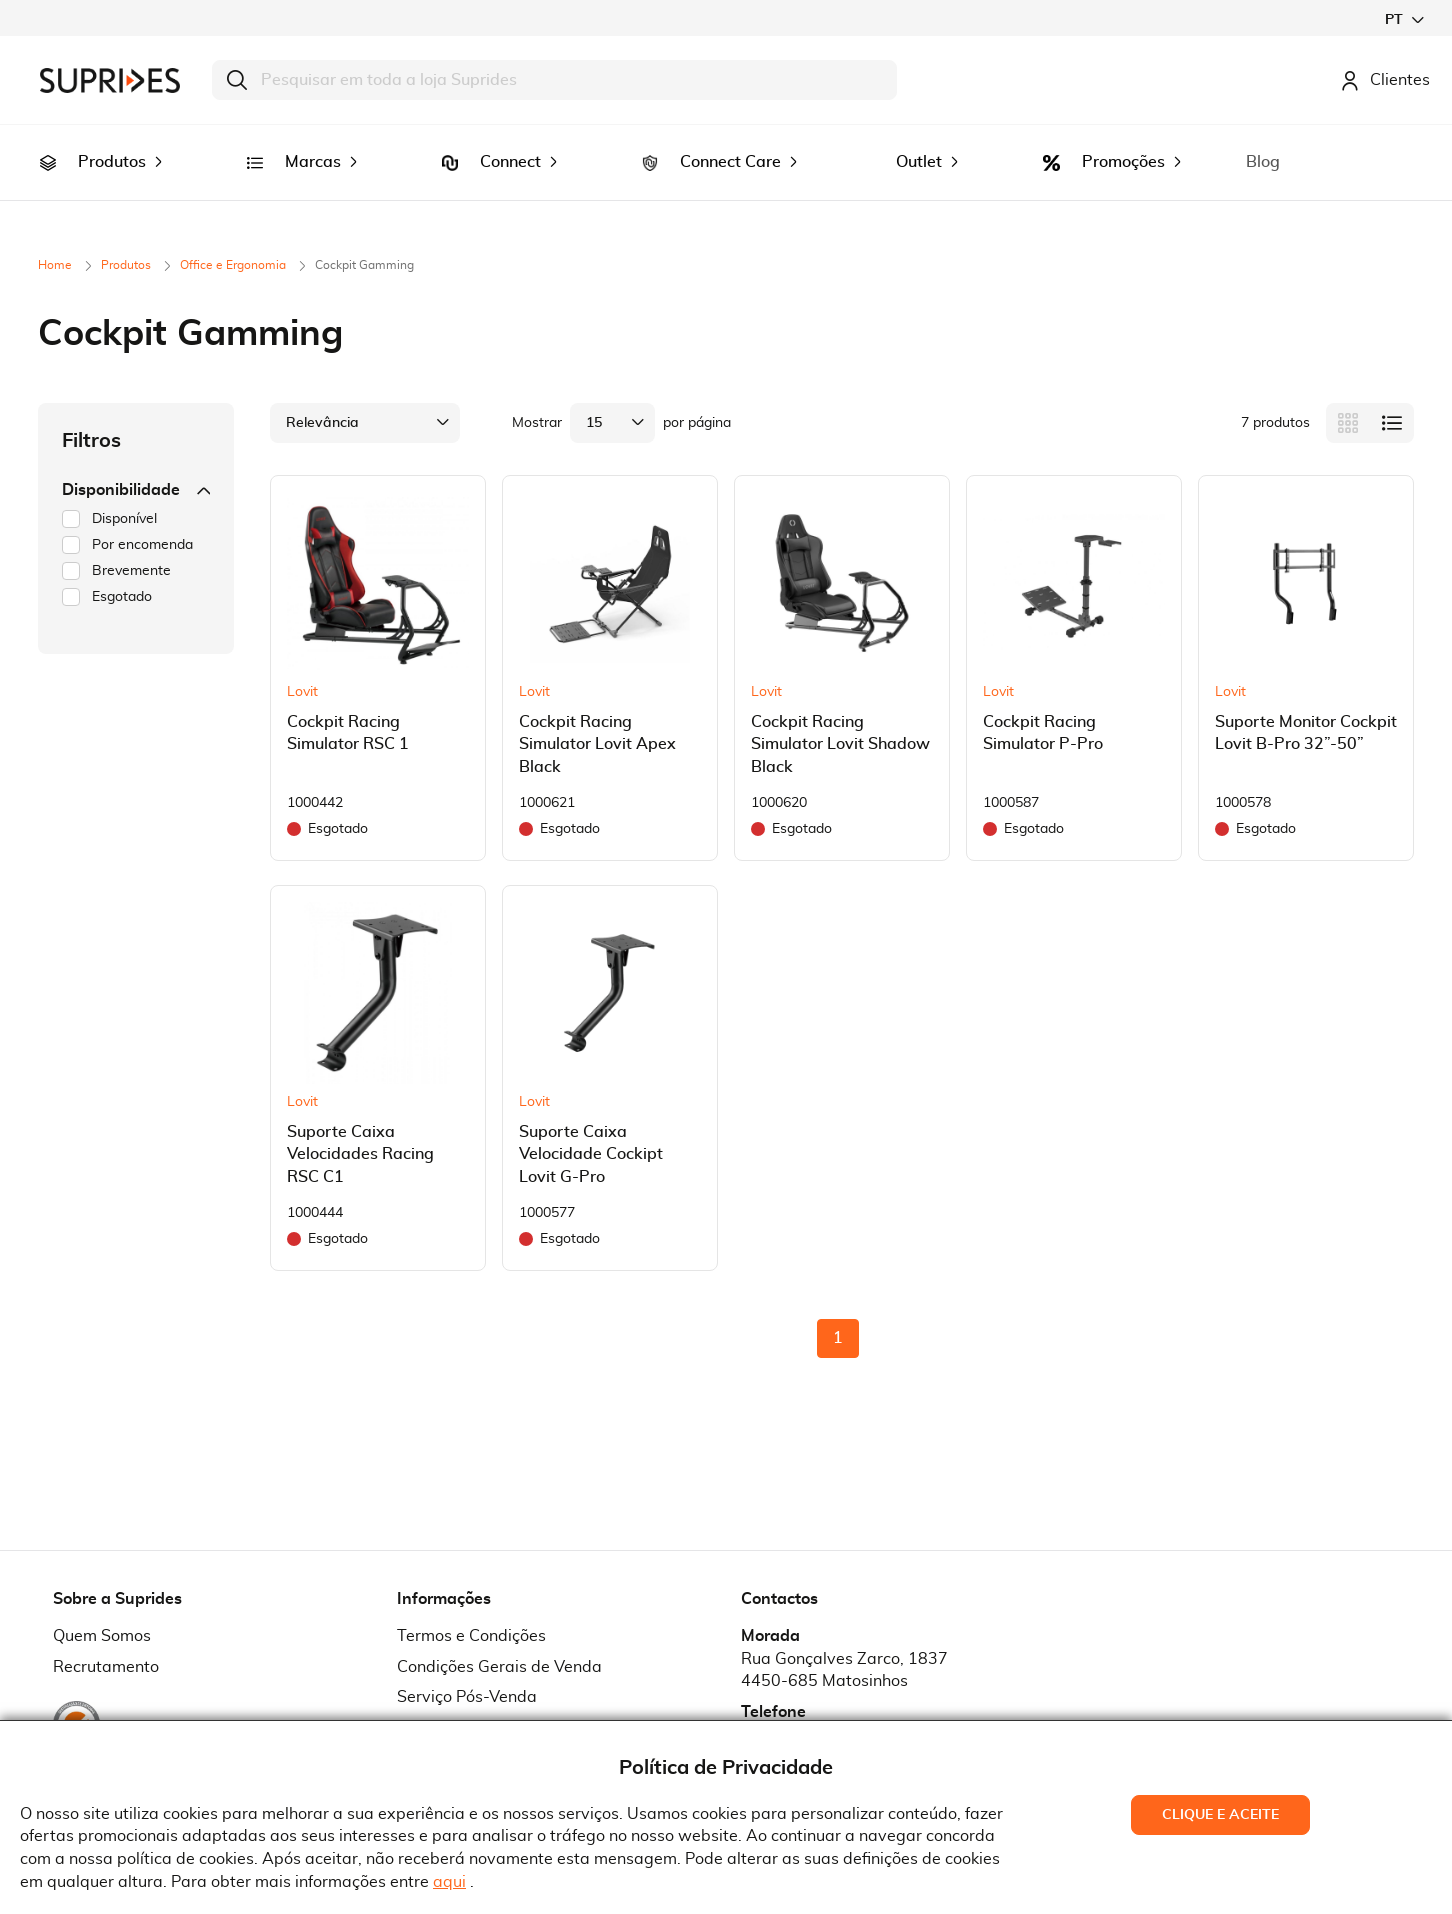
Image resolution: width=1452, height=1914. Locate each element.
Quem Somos (102, 1608)
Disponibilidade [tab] (136, 462)
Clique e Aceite (1220, 1815)
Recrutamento (106, 1639)
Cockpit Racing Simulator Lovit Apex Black (597, 717)
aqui (449, 1882)
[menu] (726, 148)
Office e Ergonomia (234, 237)
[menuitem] (48, 149)
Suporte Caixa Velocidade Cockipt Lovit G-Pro (591, 1127)
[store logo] (110, 80)
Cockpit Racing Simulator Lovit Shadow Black (840, 717)
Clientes (1385, 80)
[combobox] (554, 80)
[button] (1404, 19)
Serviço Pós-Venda (467, 1670)
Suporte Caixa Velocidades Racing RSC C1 (360, 1127)
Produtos (127, 237)
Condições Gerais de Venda (499, 1639)
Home (56, 237)
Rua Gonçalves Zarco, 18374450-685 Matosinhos (844, 1642)
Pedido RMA (443, 1701)
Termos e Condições (471, 1608)
